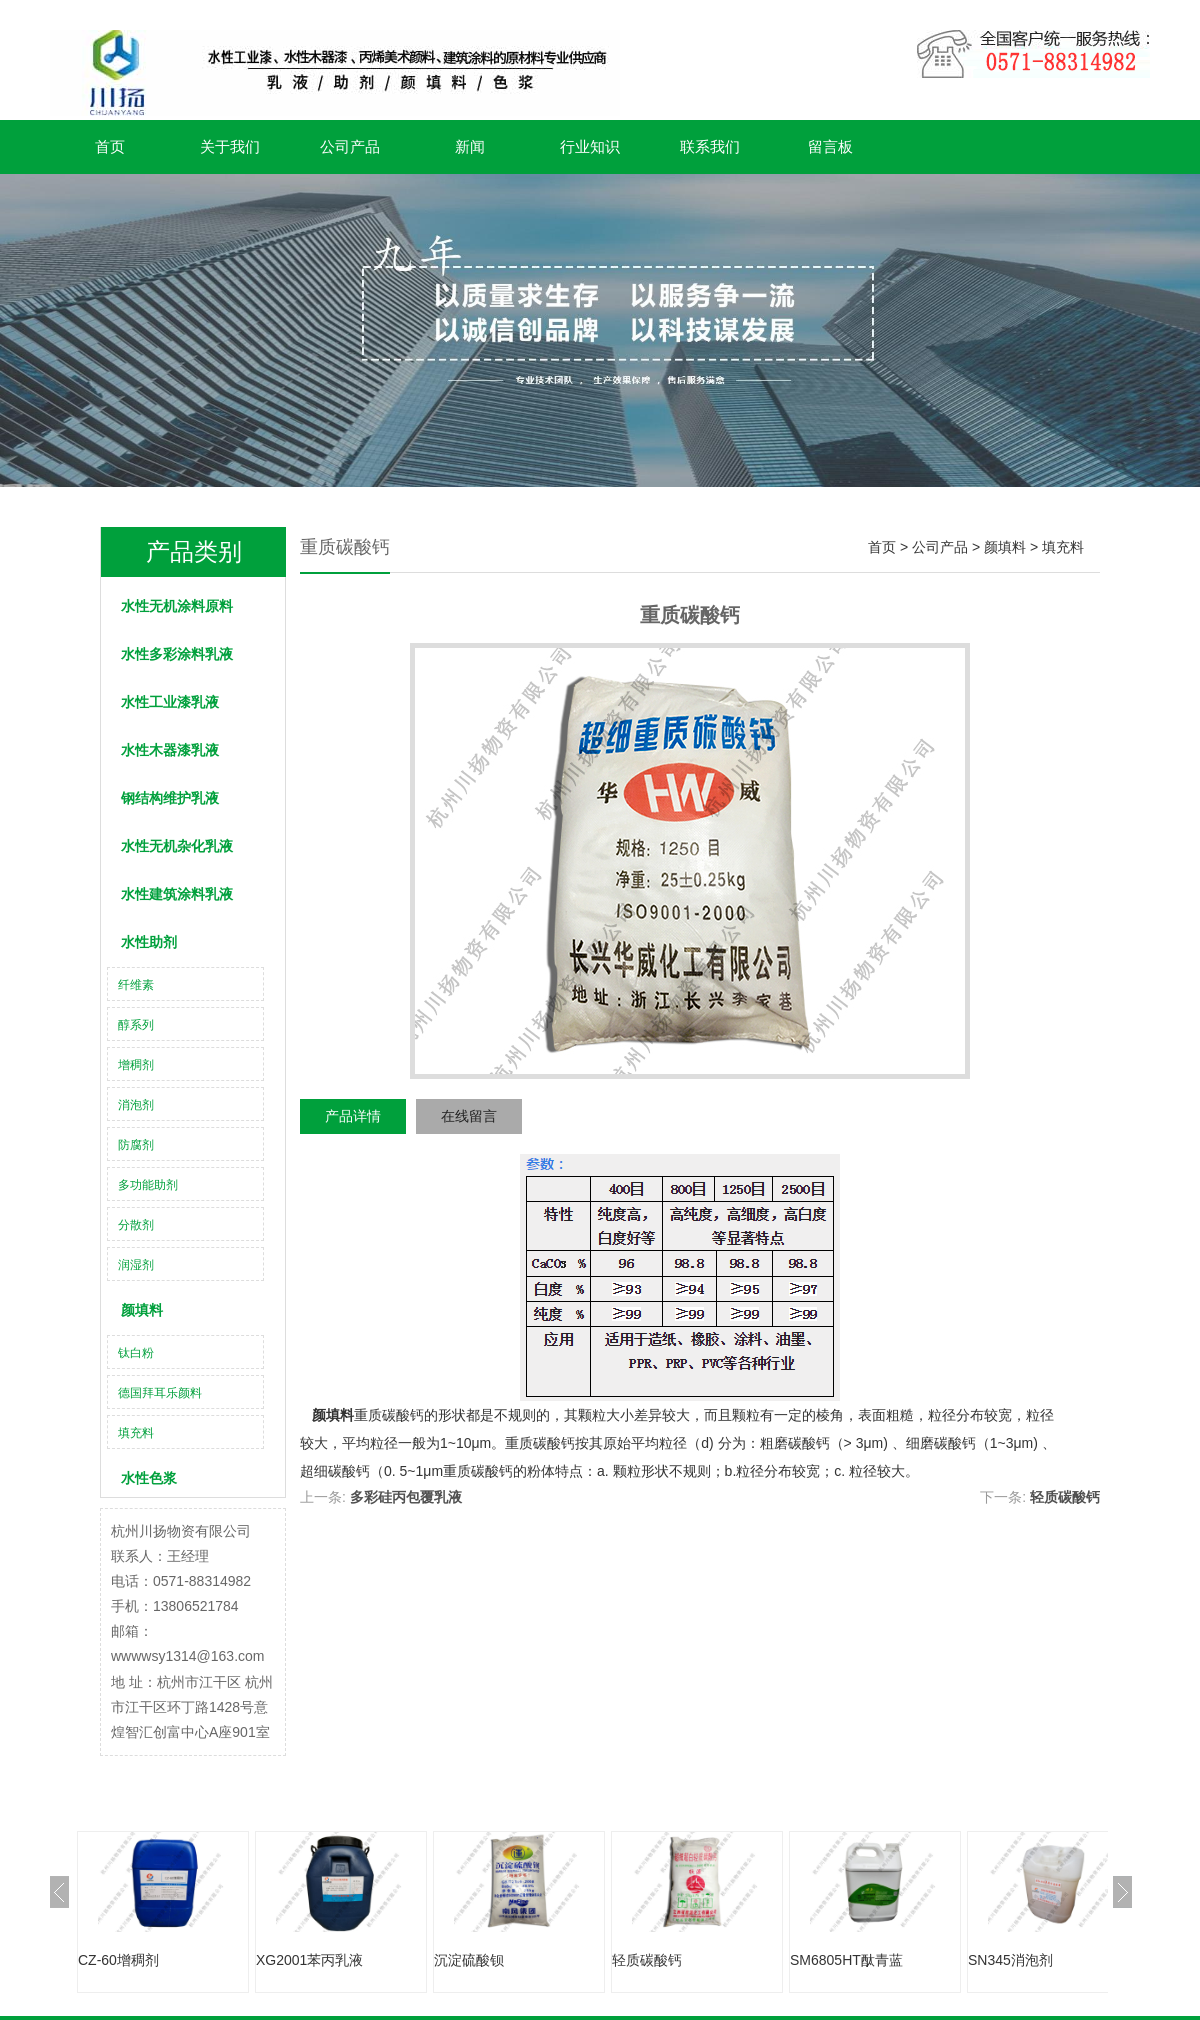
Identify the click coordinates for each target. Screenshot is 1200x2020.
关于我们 (230, 146)
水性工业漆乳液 (170, 702)
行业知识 (590, 146)
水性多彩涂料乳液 (177, 654)
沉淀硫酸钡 (469, 1960)
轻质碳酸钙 (1065, 1497)
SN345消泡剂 (1010, 1960)
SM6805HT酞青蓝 (846, 1960)
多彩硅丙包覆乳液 (406, 1497)
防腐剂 (136, 1145)
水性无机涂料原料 (177, 606)
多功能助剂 (148, 1185)
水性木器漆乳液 (170, 750)
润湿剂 (136, 1265)
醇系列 (136, 1025)
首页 (110, 146)
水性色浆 (149, 1478)
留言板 (830, 146)
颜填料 (142, 1310)
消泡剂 (136, 1105)
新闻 (470, 146)
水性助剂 (149, 942)
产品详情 (353, 1116)
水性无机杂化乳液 (177, 846)
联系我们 (710, 146)
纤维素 (136, 985)
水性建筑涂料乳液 (177, 894)
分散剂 (136, 1225)
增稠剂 (136, 1065)
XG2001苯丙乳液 (309, 1960)
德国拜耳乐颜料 (160, 1393)
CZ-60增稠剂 (118, 1960)
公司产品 (350, 146)
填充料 (136, 1433)
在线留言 (469, 1116)
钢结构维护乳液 (170, 798)
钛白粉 (136, 1353)
